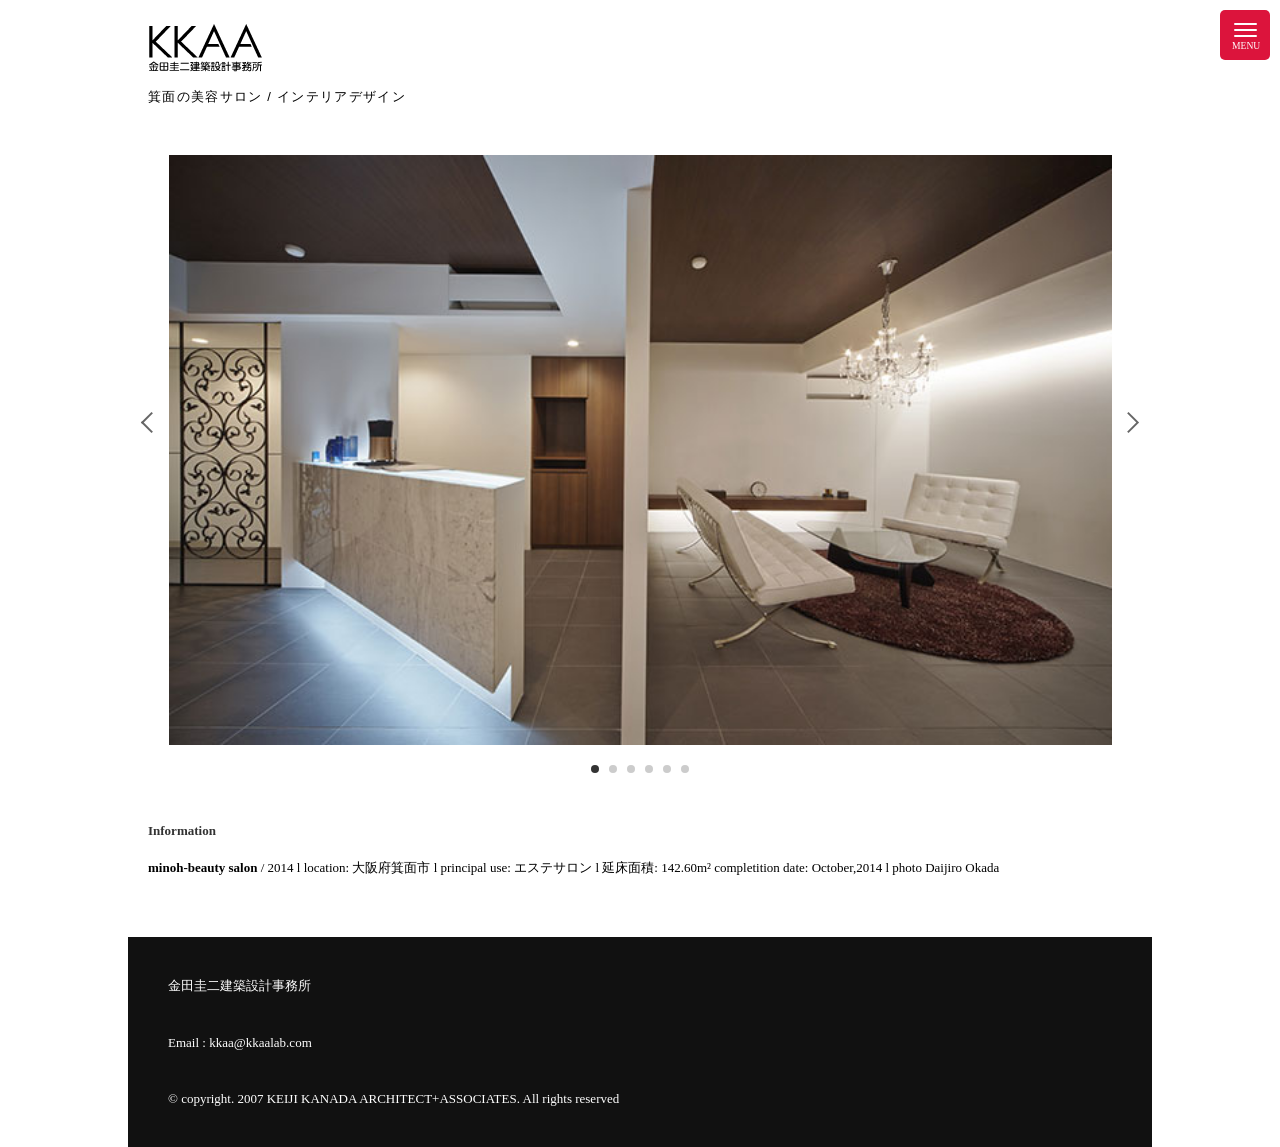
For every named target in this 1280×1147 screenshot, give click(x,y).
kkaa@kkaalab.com (260, 1042)
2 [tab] (613, 769)
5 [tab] (667, 769)
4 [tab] (649, 769)
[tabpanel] (640, 450)
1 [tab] (595, 769)
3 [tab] (631, 769)
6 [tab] (685, 769)
